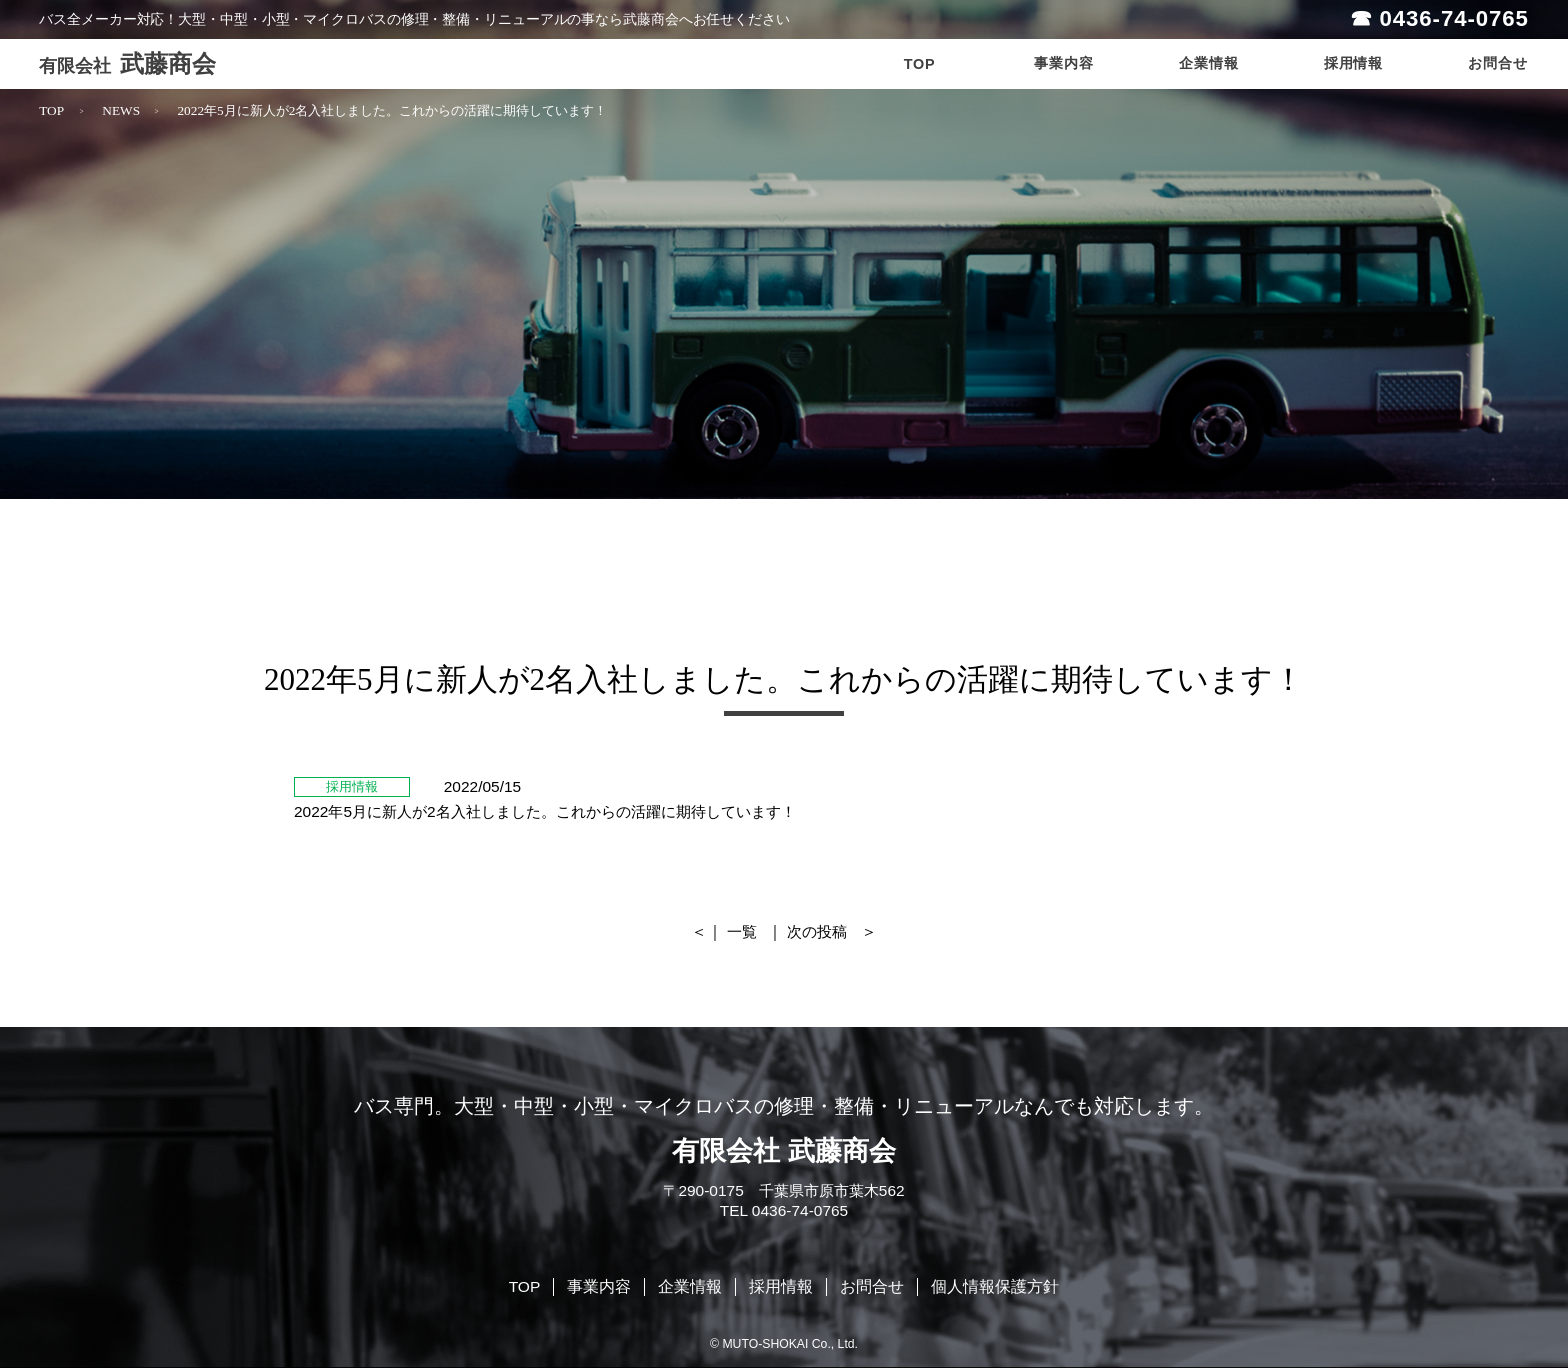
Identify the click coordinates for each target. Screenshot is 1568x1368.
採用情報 (781, 1286)
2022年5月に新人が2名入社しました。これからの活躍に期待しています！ (392, 110)
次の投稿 (817, 931)
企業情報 (690, 1286)
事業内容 (599, 1286)
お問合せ (872, 1286)
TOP (51, 110)
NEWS (121, 110)
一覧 (742, 931)
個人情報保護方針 (995, 1286)
